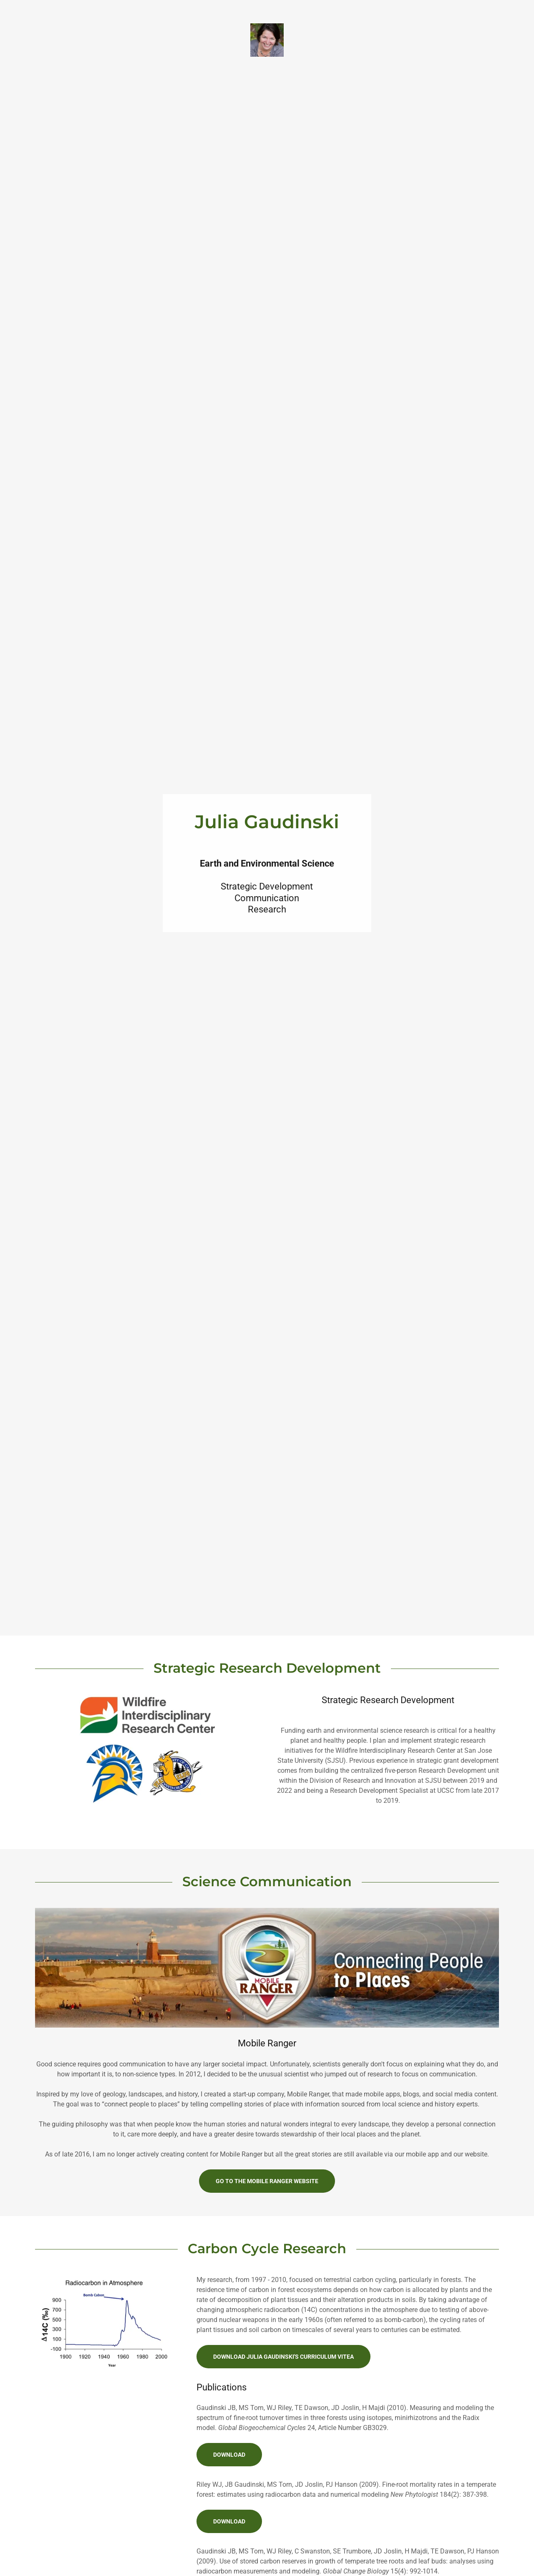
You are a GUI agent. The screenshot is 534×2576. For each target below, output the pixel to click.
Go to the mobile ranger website (267, 2181)
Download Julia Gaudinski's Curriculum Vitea (283, 2356)
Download (229, 2454)
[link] (267, 39)
